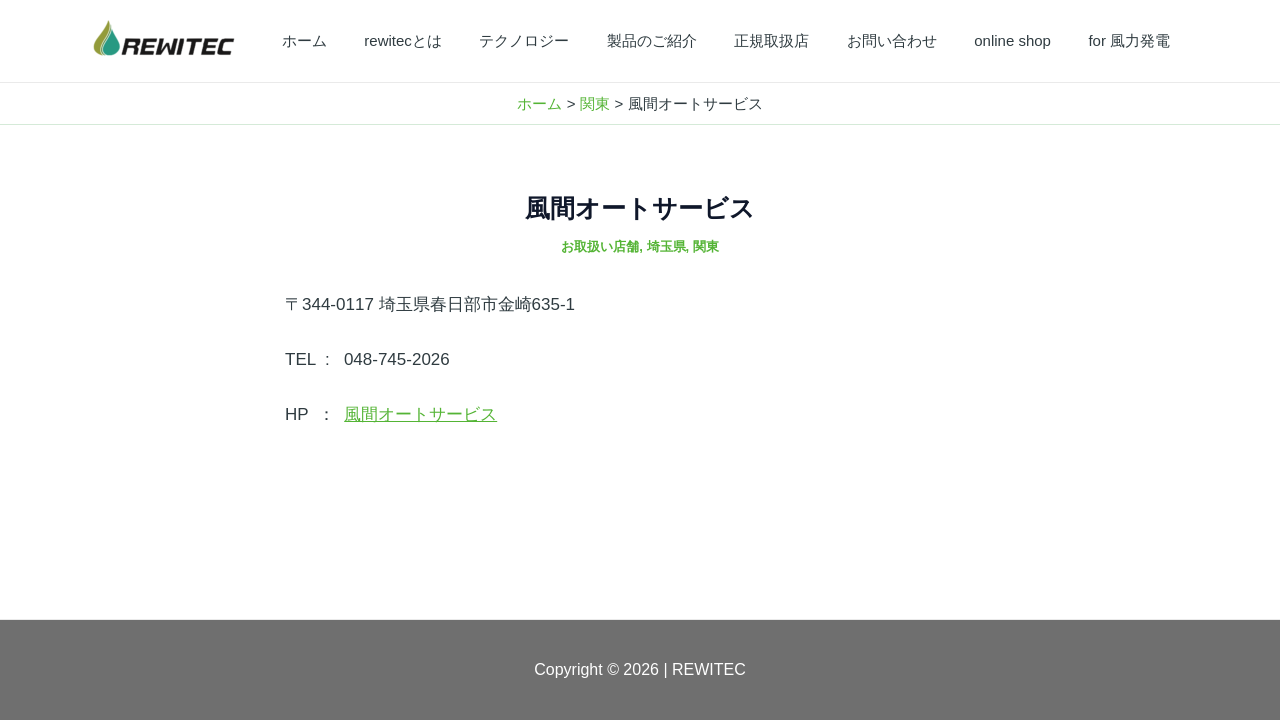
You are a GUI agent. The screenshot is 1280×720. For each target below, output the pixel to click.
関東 (706, 246)
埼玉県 (666, 246)
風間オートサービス (420, 414)
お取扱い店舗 (600, 246)
